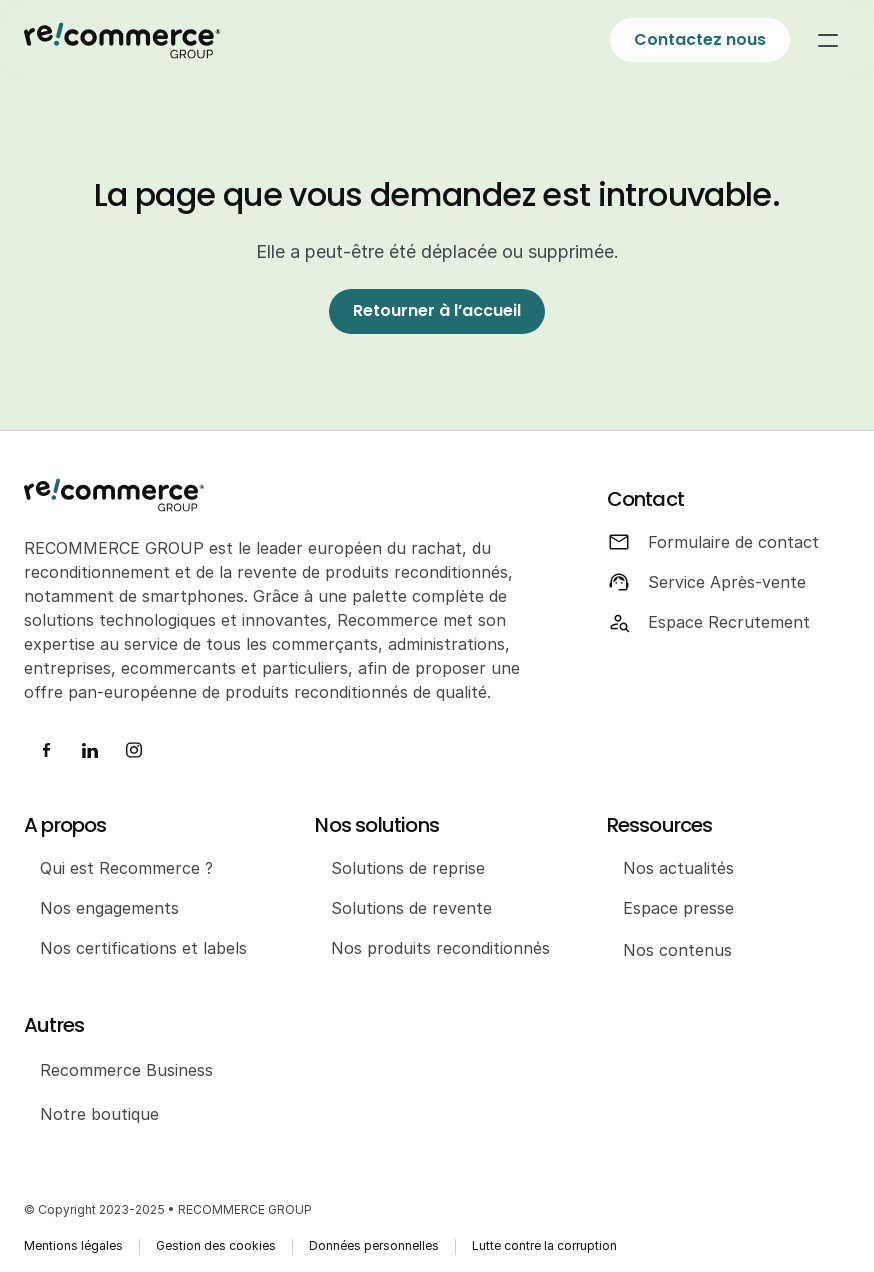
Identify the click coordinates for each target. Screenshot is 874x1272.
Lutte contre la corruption (544, 1245)
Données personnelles (374, 1245)
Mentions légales (73, 1245)
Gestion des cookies (216, 1245)
